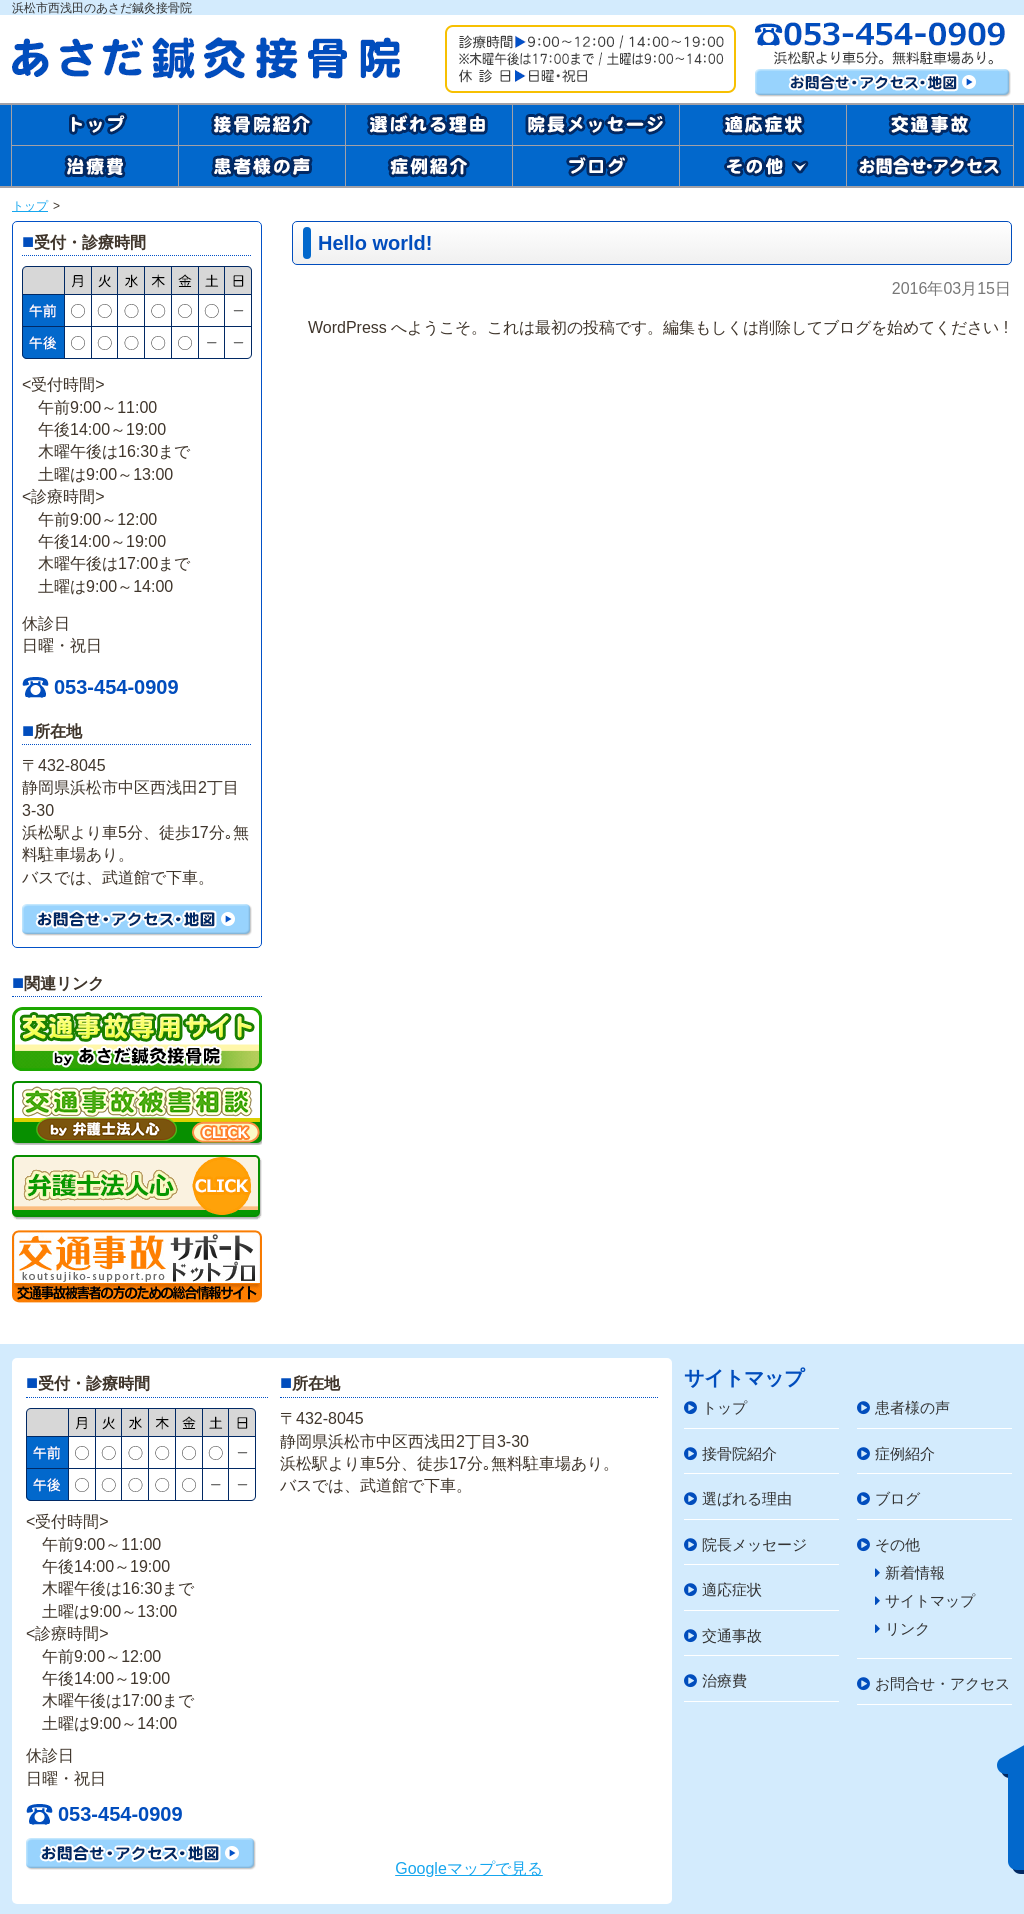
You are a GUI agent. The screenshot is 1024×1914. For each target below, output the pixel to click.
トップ (30, 206)
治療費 (715, 1680)
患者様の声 (903, 1407)
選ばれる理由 (738, 1498)
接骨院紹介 (730, 1453)
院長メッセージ (745, 1544)
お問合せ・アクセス (933, 1683)
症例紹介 (896, 1453)
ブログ (888, 1498)
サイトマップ (925, 1600)
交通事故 (723, 1635)
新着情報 (910, 1572)
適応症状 (723, 1589)
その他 (888, 1544)
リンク (902, 1628)
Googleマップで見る (469, 1868)
